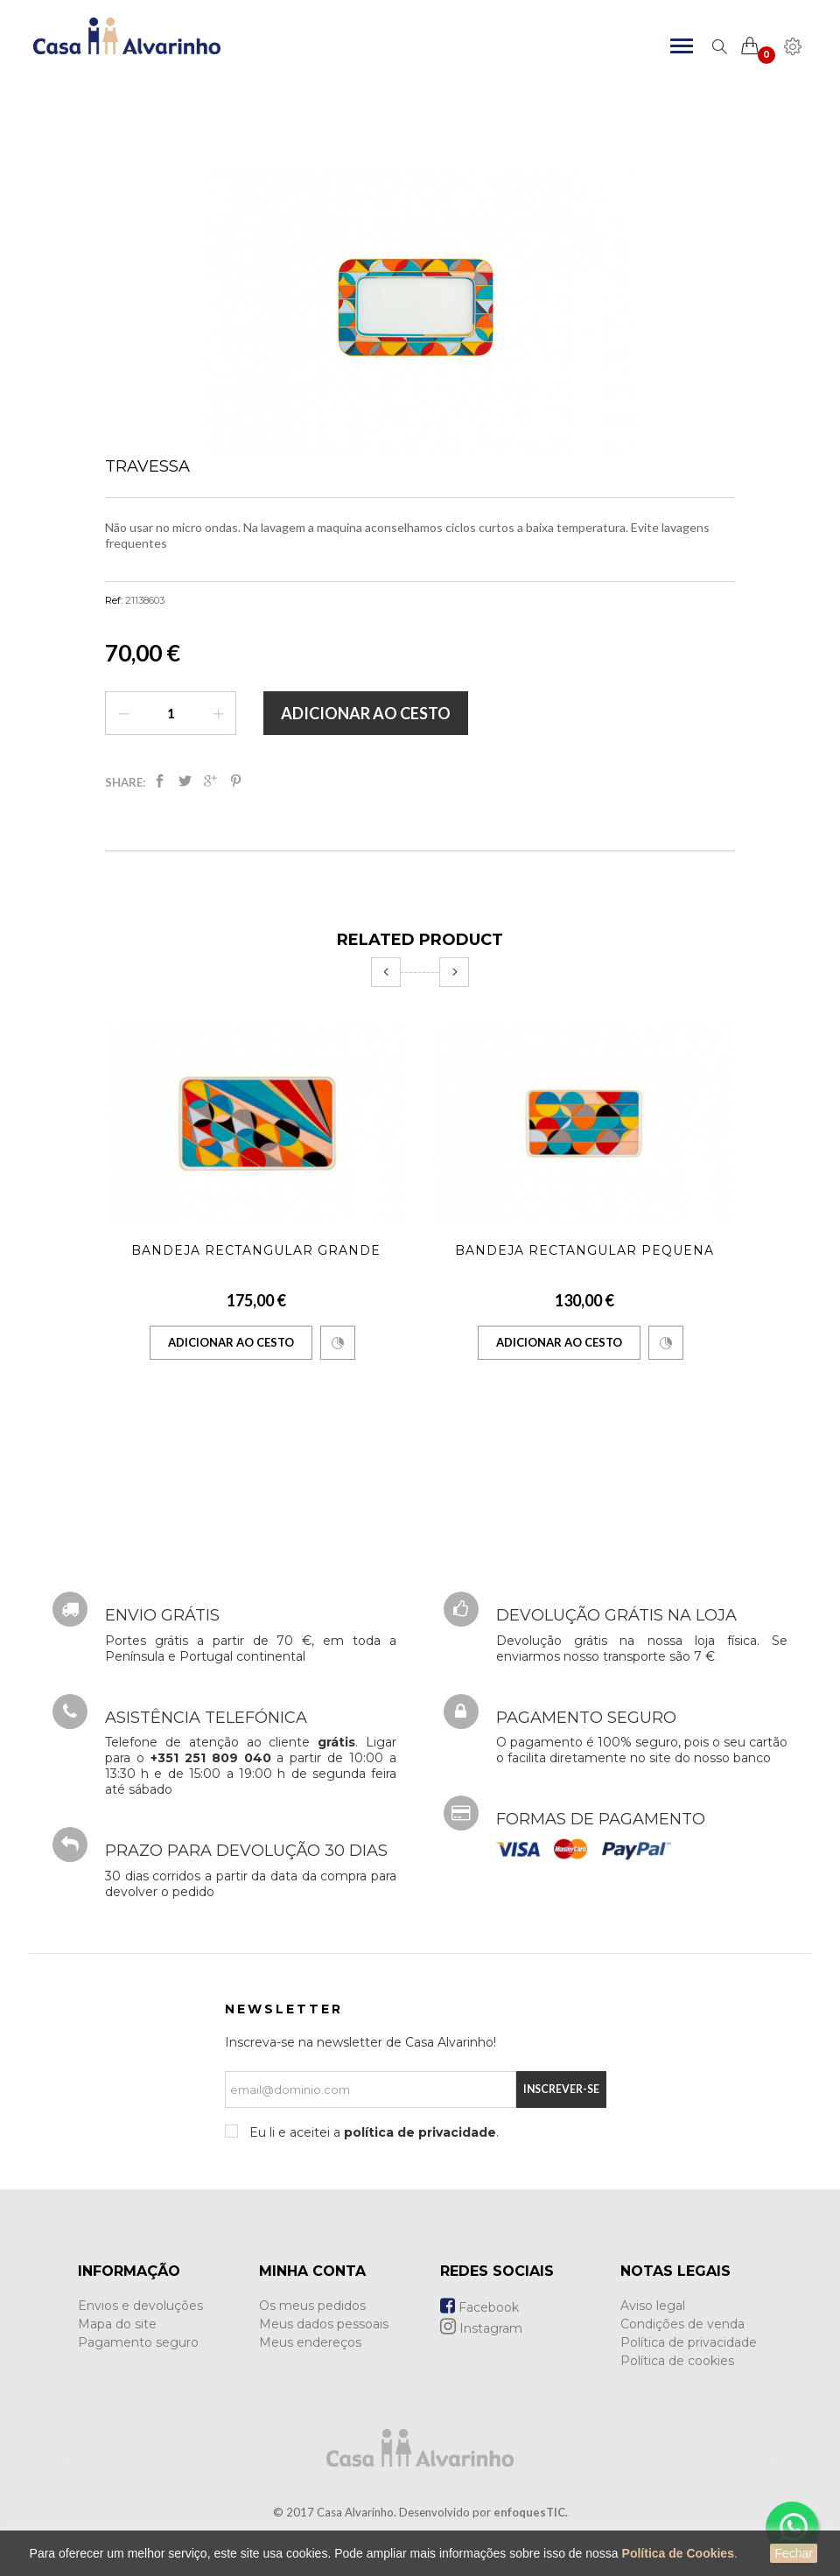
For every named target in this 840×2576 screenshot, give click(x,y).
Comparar (338, 1343)
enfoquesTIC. (531, 2512)
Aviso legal (652, 2306)
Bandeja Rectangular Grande (256, 1250)
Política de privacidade (688, 2342)
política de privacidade (420, 2132)
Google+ (210, 781)
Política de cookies (677, 2361)
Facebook (479, 2307)
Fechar (793, 2553)
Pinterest (235, 781)
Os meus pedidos (312, 2306)
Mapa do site (117, 2324)
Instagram (481, 2328)
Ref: (113, 600)
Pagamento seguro (138, 2342)
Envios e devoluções (140, 2306)
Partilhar (159, 781)
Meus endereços (310, 2342)
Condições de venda (682, 2324)
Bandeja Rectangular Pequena (584, 1250)
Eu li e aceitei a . (372, 2132)
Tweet (185, 781)
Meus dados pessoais (323, 2324)
